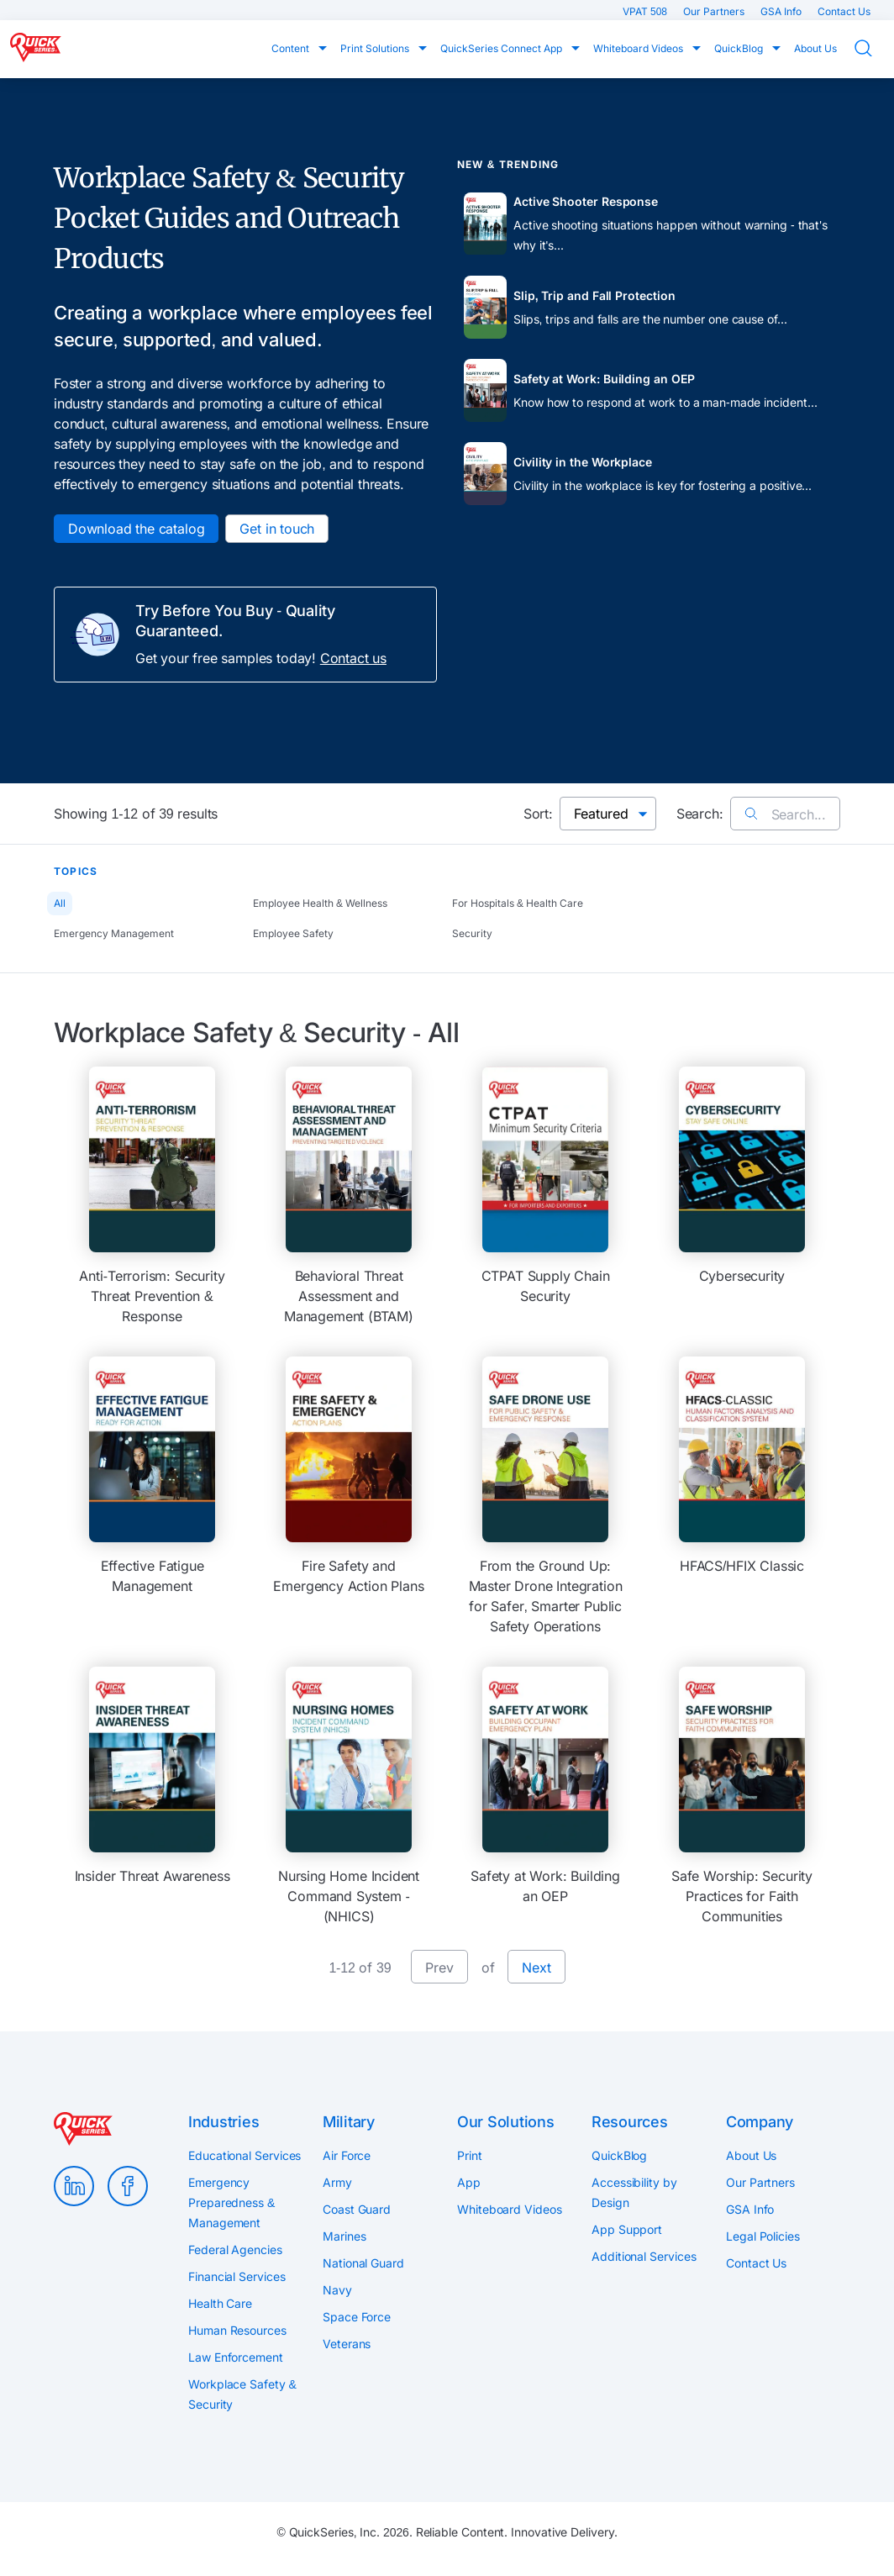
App (469, 2182)
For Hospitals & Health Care (517, 903)
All (60, 903)
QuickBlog (739, 48)
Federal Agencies (235, 2249)
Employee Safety (293, 933)
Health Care (220, 2303)
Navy (337, 2290)
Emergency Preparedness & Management (231, 2202)
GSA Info (782, 11)
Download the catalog (136, 528)
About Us (815, 48)
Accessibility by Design (634, 2192)
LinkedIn (74, 2186)
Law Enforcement (235, 2357)
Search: (699, 813)
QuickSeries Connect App (502, 48)
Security (472, 933)
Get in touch (276, 528)
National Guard (363, 2263)
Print (469, 2155)
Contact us (353, 658)
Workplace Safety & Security (242, 2394)
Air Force (347, 2155)
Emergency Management (114, 933)
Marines (344, 2236)
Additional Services (644, 2256)
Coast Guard (357, 2209)
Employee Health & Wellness (320, 903)
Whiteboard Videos (639, 48)
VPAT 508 (646, 11)
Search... (785, 814)
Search (874, 48)
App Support (627, 2229)
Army (337, 2182)
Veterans (347, 2343)
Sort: (538, 813)
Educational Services (244, 2155)
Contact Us (844, 11)
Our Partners (715, 11)
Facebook (128, 2186)
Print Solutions (376, 48)
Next (536, 1967)
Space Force (357, 2317)
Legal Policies (763, 2236)
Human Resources (237, 2330)
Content (291, 48)
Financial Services (237, 2276)
